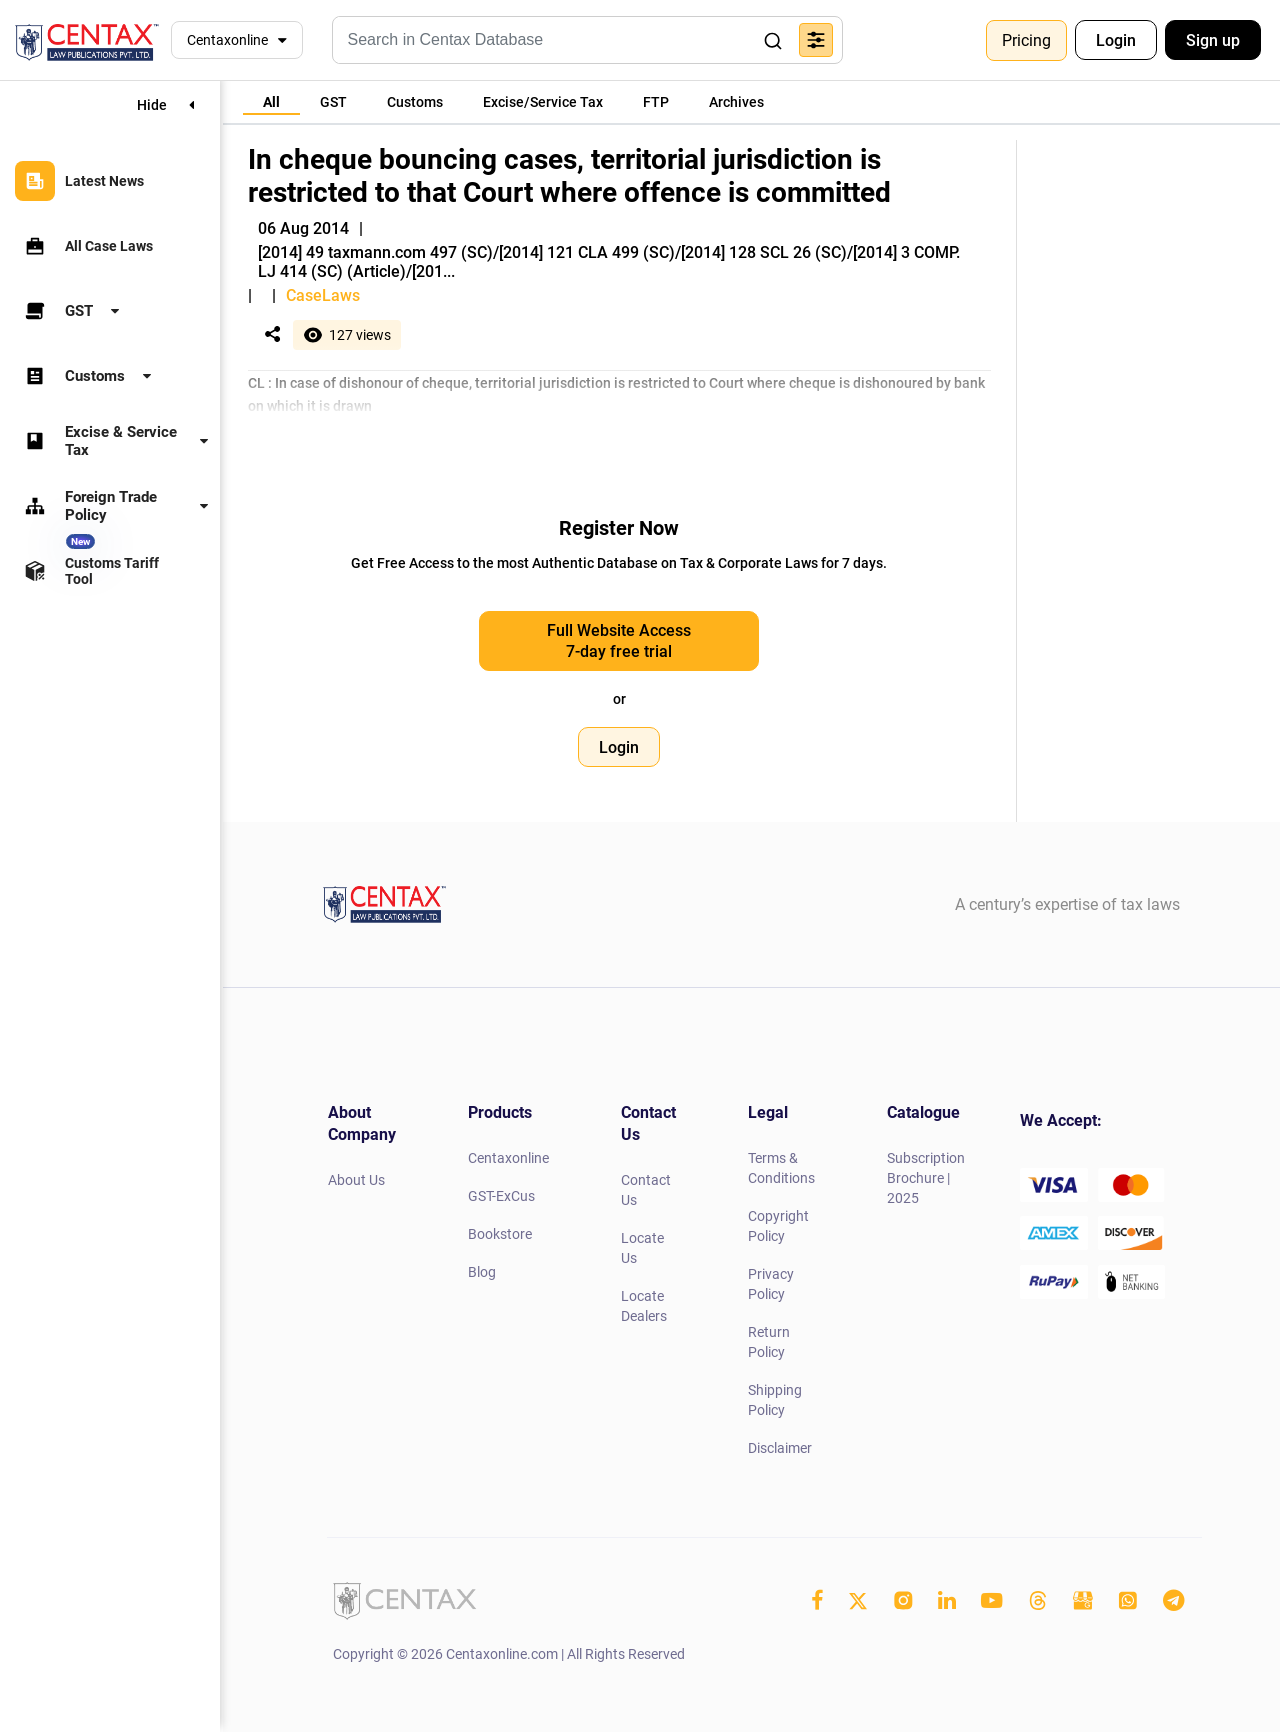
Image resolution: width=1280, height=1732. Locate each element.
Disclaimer (780, 1448)
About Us (356, 1180)
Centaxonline (227, 40)
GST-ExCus (501, 1196)
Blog (482, 1272)
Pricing (1026, 40)
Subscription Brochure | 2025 (926, 1178)
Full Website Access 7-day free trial (619, 641)
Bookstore (500, 1234)
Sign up (1213, 40)
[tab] (271, 102)
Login (1116, 40)
